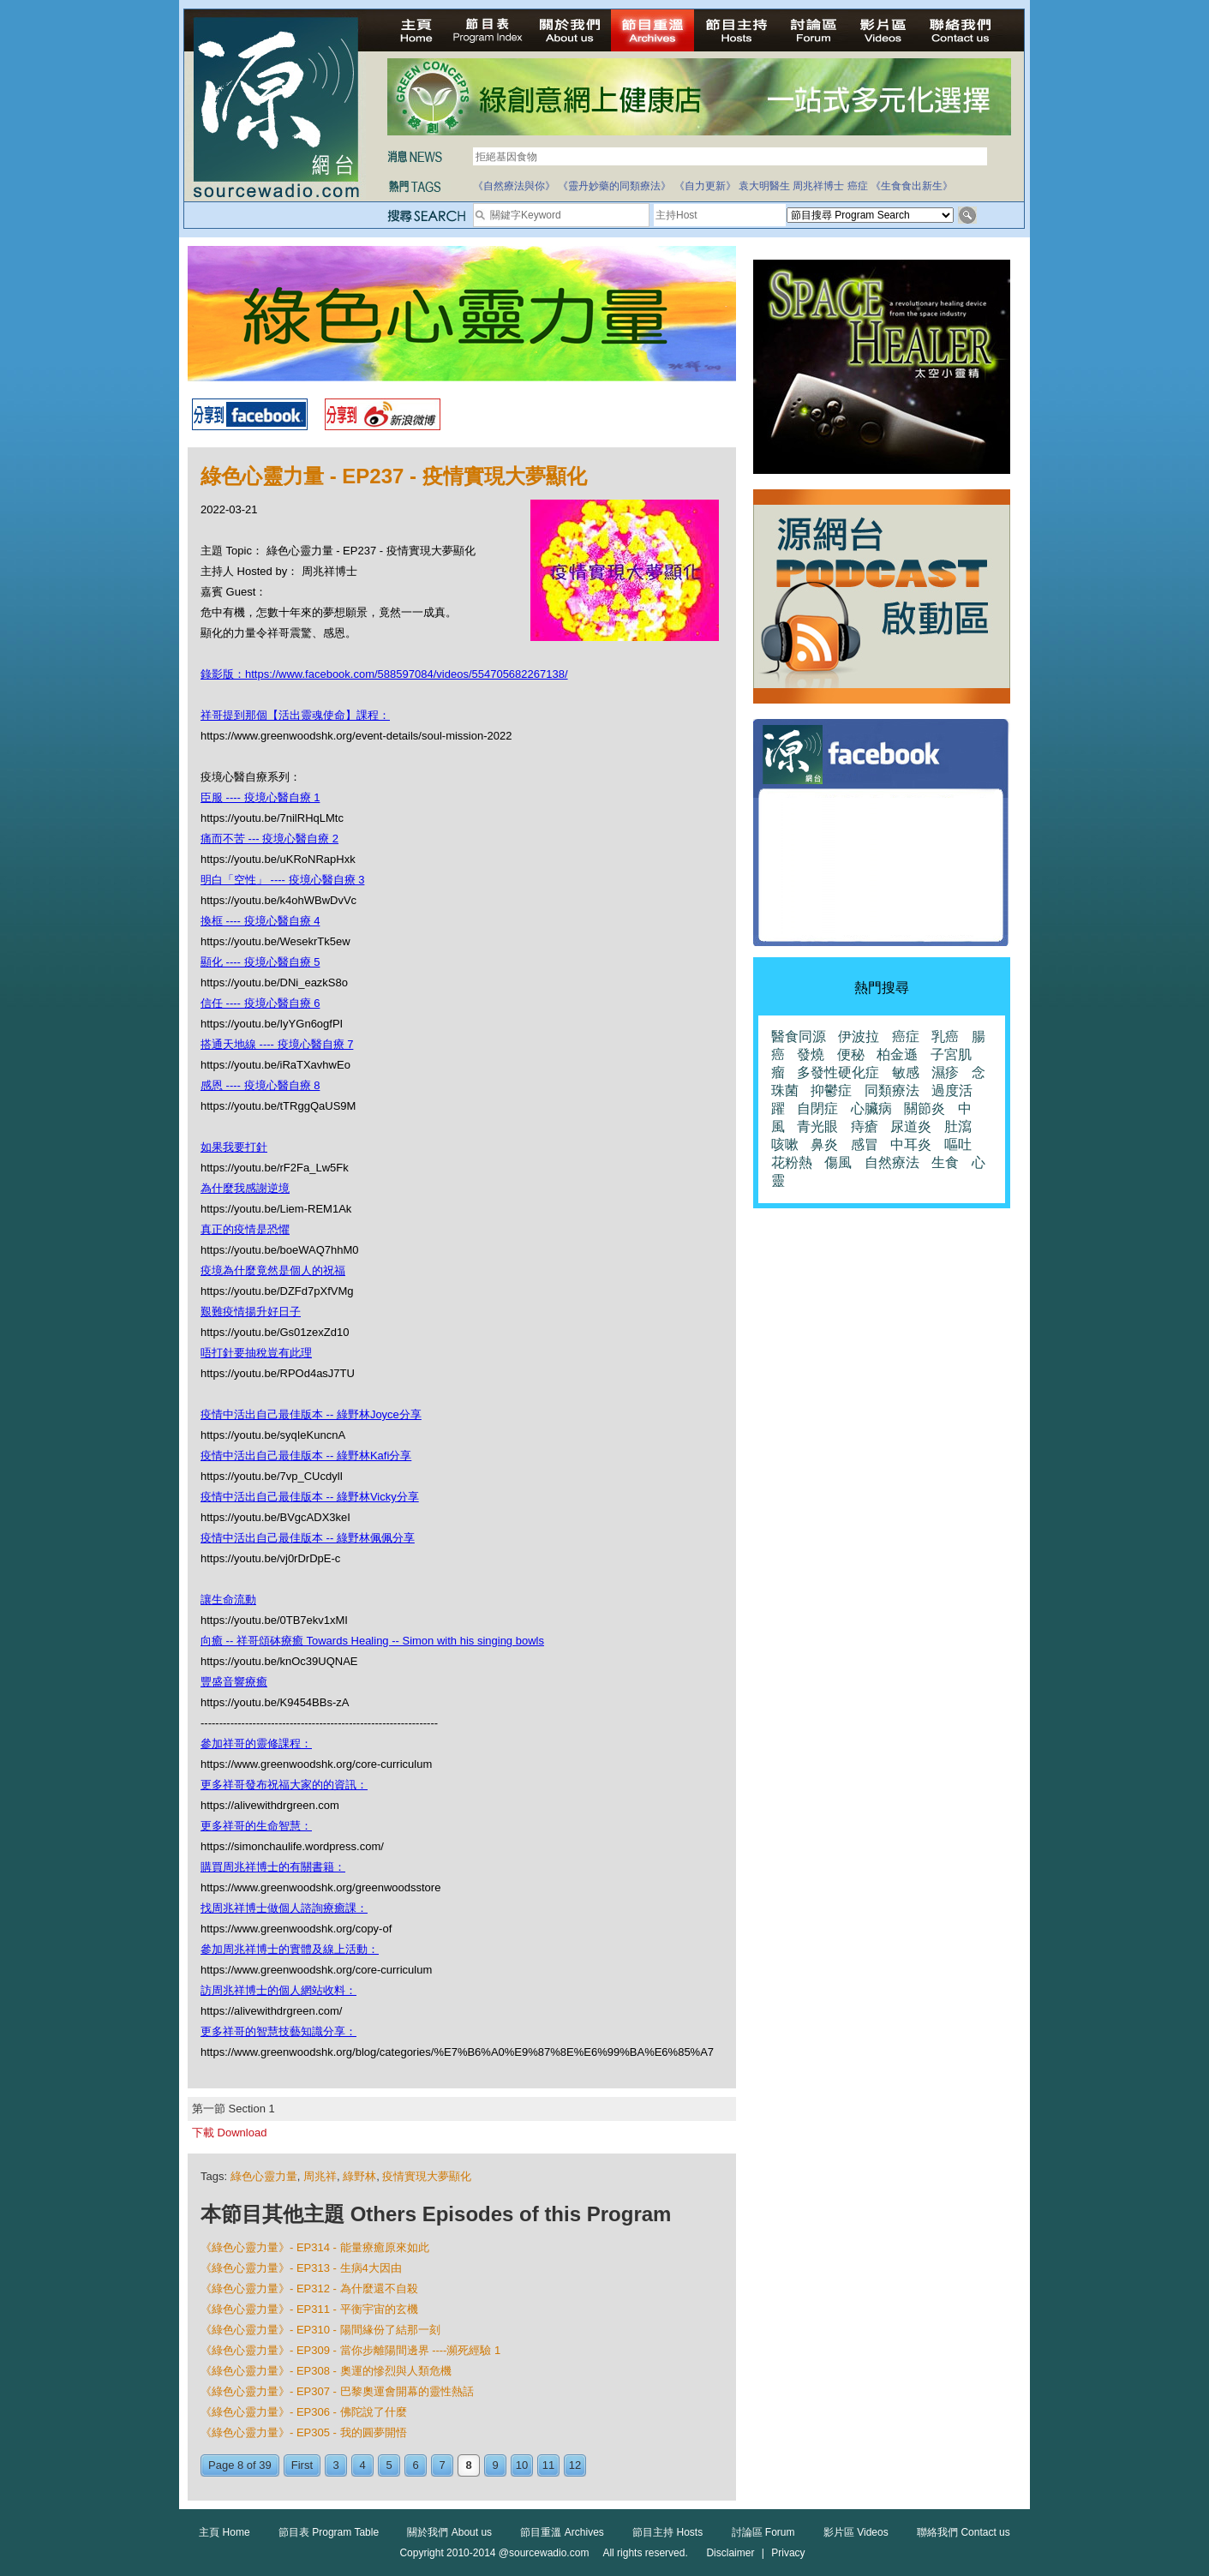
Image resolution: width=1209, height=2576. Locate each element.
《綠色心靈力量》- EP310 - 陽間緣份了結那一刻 (320, 2329)
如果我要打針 (234, 1147)
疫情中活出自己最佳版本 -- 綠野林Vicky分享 (310, 1496)
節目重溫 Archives (561, 2532)
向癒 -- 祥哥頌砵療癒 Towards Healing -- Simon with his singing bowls (372, 1640)
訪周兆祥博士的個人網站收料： (278, 1990)
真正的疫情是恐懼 (245, 1229)
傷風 (838, 1162)
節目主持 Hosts (667, 2532)
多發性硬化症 (838, 1072)
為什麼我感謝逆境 (245, 1188)
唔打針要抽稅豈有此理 (256, 1352)
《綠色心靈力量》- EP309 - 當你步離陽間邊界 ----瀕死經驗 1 (350, 2350)
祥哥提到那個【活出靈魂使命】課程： (295, 715)
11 (548, 2465)
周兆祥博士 (818, 186)
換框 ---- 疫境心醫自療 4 (260, 920)
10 (522, 2465)
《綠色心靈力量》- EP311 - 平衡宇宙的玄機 (309, 2309)
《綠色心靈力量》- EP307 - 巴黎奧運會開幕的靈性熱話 (337, 2391)
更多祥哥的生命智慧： (256, 1825)
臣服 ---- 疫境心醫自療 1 (260, 797)
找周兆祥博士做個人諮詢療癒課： (284, 1908)
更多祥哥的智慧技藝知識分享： (278, 2031)
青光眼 (817, 1126)
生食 (945, 1162)
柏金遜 (897, 1054)
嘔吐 (958, 1144)
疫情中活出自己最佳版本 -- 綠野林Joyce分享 (311, 1414)
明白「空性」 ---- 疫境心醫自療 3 (282, 879)
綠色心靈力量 (263, 2176)
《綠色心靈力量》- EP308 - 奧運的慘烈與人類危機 (326, 2370)
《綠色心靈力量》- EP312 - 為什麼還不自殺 (309, 2288)
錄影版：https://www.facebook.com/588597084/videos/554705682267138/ (384, 674)
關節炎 (924, 1108)
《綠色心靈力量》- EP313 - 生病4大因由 (301, 2267)
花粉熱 (791, 1162)
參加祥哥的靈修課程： (256, 1743)
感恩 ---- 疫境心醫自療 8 (260, 1085)
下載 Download (229, 2132)
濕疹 (945, 1072)
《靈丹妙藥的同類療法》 (614, 186)
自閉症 (817, 1108)
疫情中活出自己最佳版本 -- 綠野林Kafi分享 (306, 1455)
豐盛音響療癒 (234, 1681)
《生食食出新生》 (912, 186)
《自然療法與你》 (514, 186)
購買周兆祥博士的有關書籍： (273, 1866)
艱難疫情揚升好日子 (251, 1311)
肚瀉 (958, 1126)
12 (575, 2465)
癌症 (857, 186)
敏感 (905, 1072)
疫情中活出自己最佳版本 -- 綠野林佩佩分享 (308, 1537)
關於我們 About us (449, 2532)
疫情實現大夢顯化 (426, 2176)
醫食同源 (798, 1036)
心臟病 (871, 1108)
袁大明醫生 (764, 186)
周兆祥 (320, 2176)
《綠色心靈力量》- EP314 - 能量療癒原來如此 (315, 2247)
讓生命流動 (228, 1599)
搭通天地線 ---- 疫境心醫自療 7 (277, 1044)
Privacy (788, 2553)
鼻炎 (824, 1144)
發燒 (810, 1054)
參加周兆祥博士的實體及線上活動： (290, 1949)
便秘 (851, 1054)
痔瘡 (864, 1126)
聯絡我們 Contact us (963, 2532)
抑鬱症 (831, 1090)
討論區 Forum (763, 2532)
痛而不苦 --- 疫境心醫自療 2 (269, 838)
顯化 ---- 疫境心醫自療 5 (260, 962)
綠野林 (359, 2176)
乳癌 (945, 1036)
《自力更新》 (705, 186)
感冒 (864, 1144)
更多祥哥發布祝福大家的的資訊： (284, 1784)
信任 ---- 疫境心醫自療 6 (260, 1003)
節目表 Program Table (328, 2532)
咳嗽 (785, 1144)
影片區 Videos (856, 2532)
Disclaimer (730, 2553)
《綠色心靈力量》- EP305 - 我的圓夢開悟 (304, 2432)
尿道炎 (910, 1126)
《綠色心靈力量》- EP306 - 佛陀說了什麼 (304, 2411)
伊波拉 (858, 1036)
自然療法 (892, 1162)
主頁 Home (224, 2532)
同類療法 (892, 1090)
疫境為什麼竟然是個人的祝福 (273, 1270)
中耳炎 (910, 1144)
